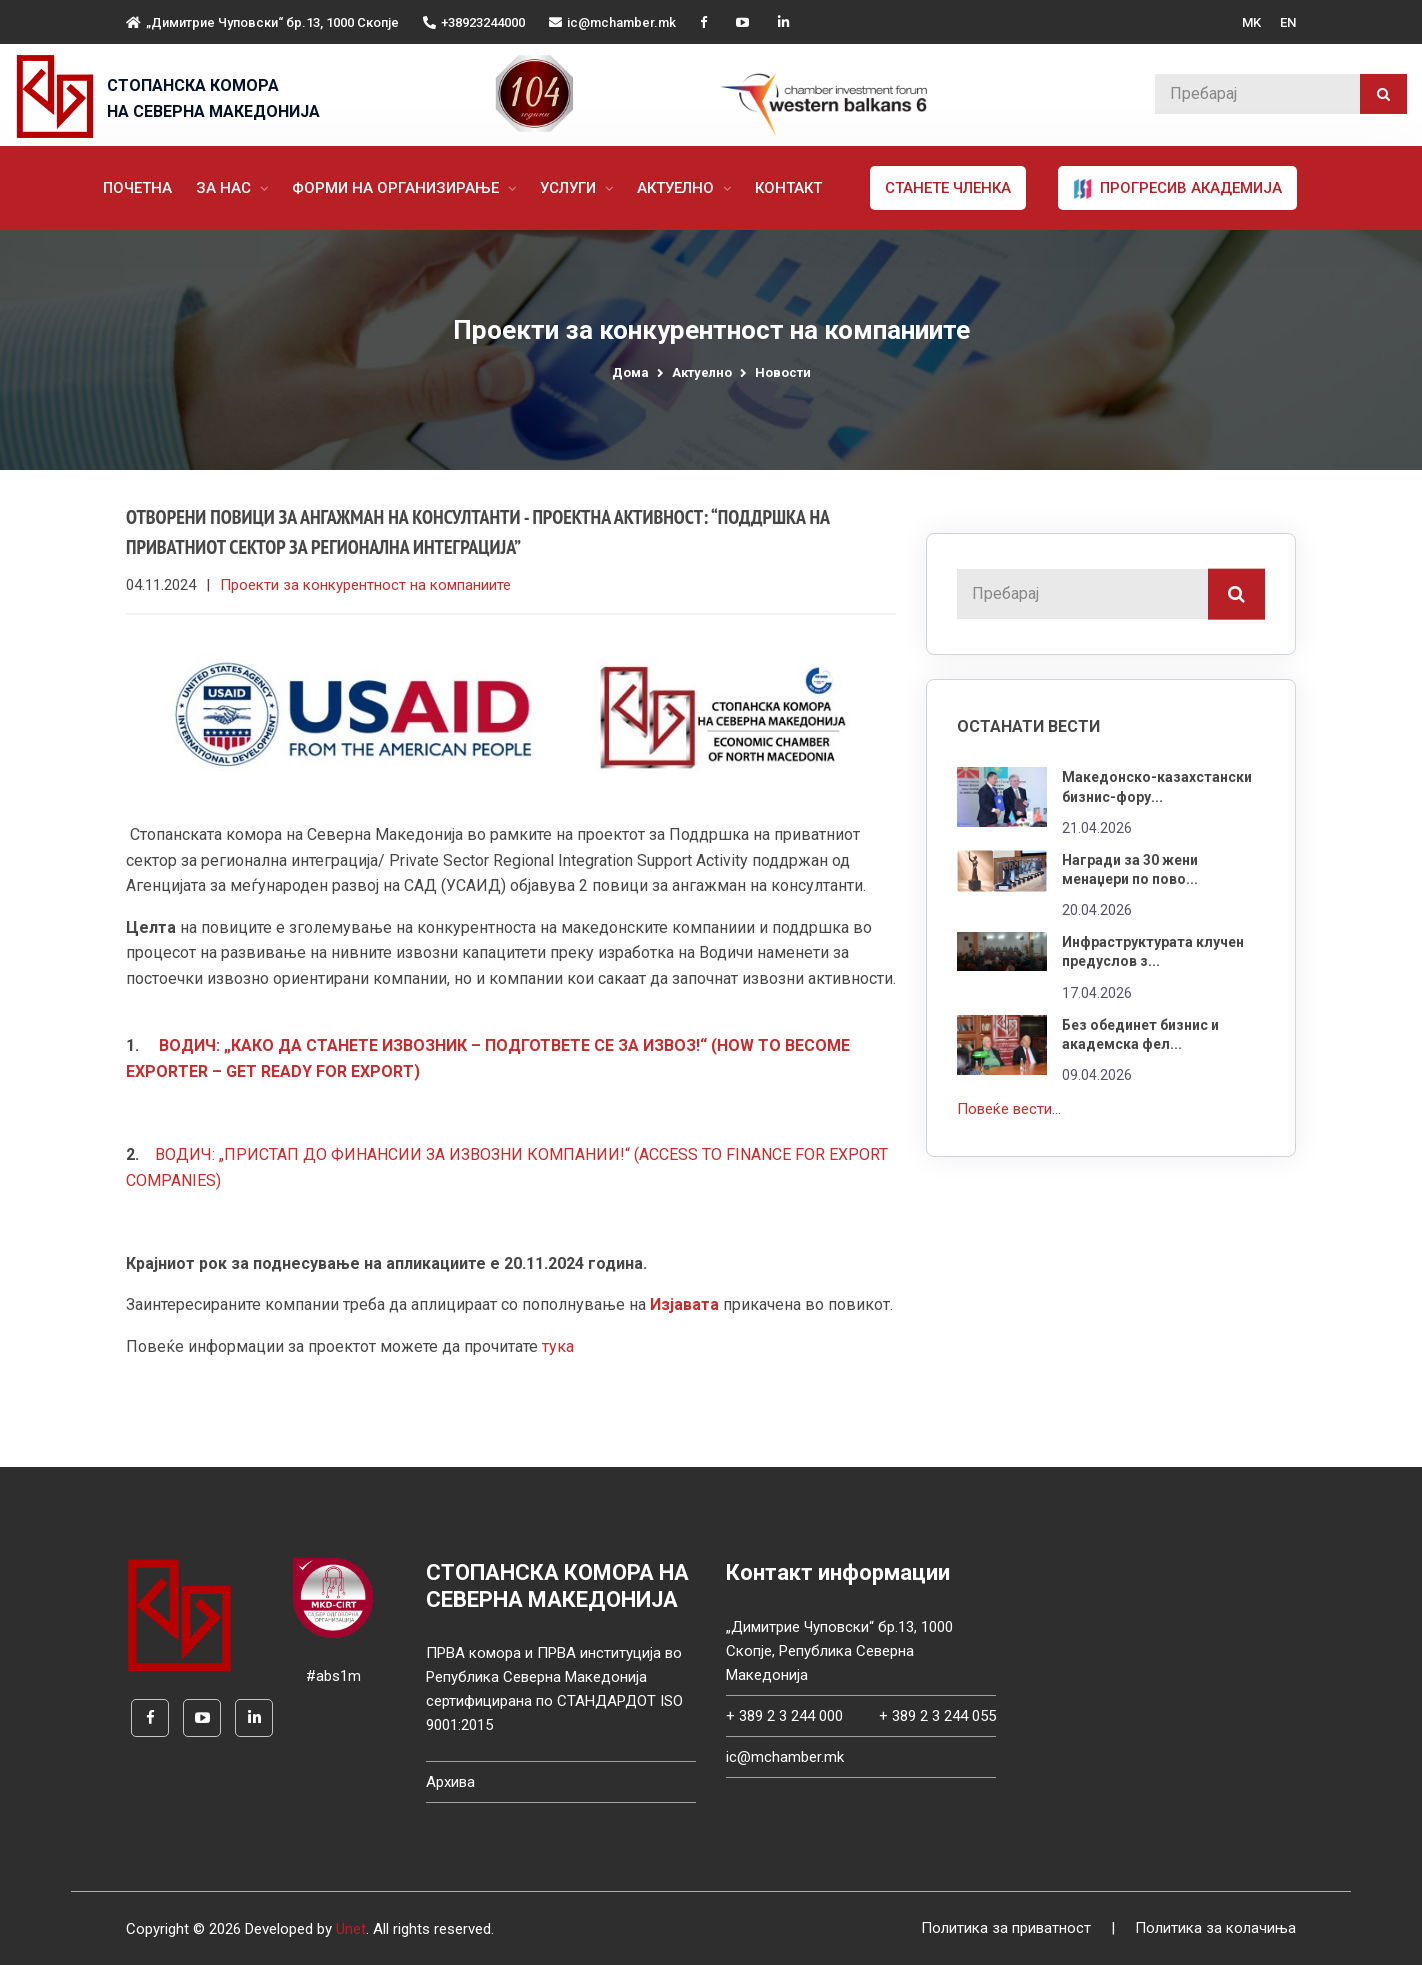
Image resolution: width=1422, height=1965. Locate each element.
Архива (450, 1782)
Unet (351, 1929)
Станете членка (948, 188)
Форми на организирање (397, 188)
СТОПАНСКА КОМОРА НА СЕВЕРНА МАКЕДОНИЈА (213, 98)
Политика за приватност (1006, 1929)
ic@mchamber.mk (612, 22)
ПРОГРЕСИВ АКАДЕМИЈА (1177, 189)
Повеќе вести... (1009, 1109)
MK (1251, 22)
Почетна (137, 188)
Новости (783, 372)
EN (1288, 22)
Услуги (570, 188)
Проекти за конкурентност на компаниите (365, 585)
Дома (630, 372)
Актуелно (677, 188)
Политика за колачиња (1215, 1929)
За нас (225, 188)
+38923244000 (474, 22)
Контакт (788, 188)
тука (556, 1346)
